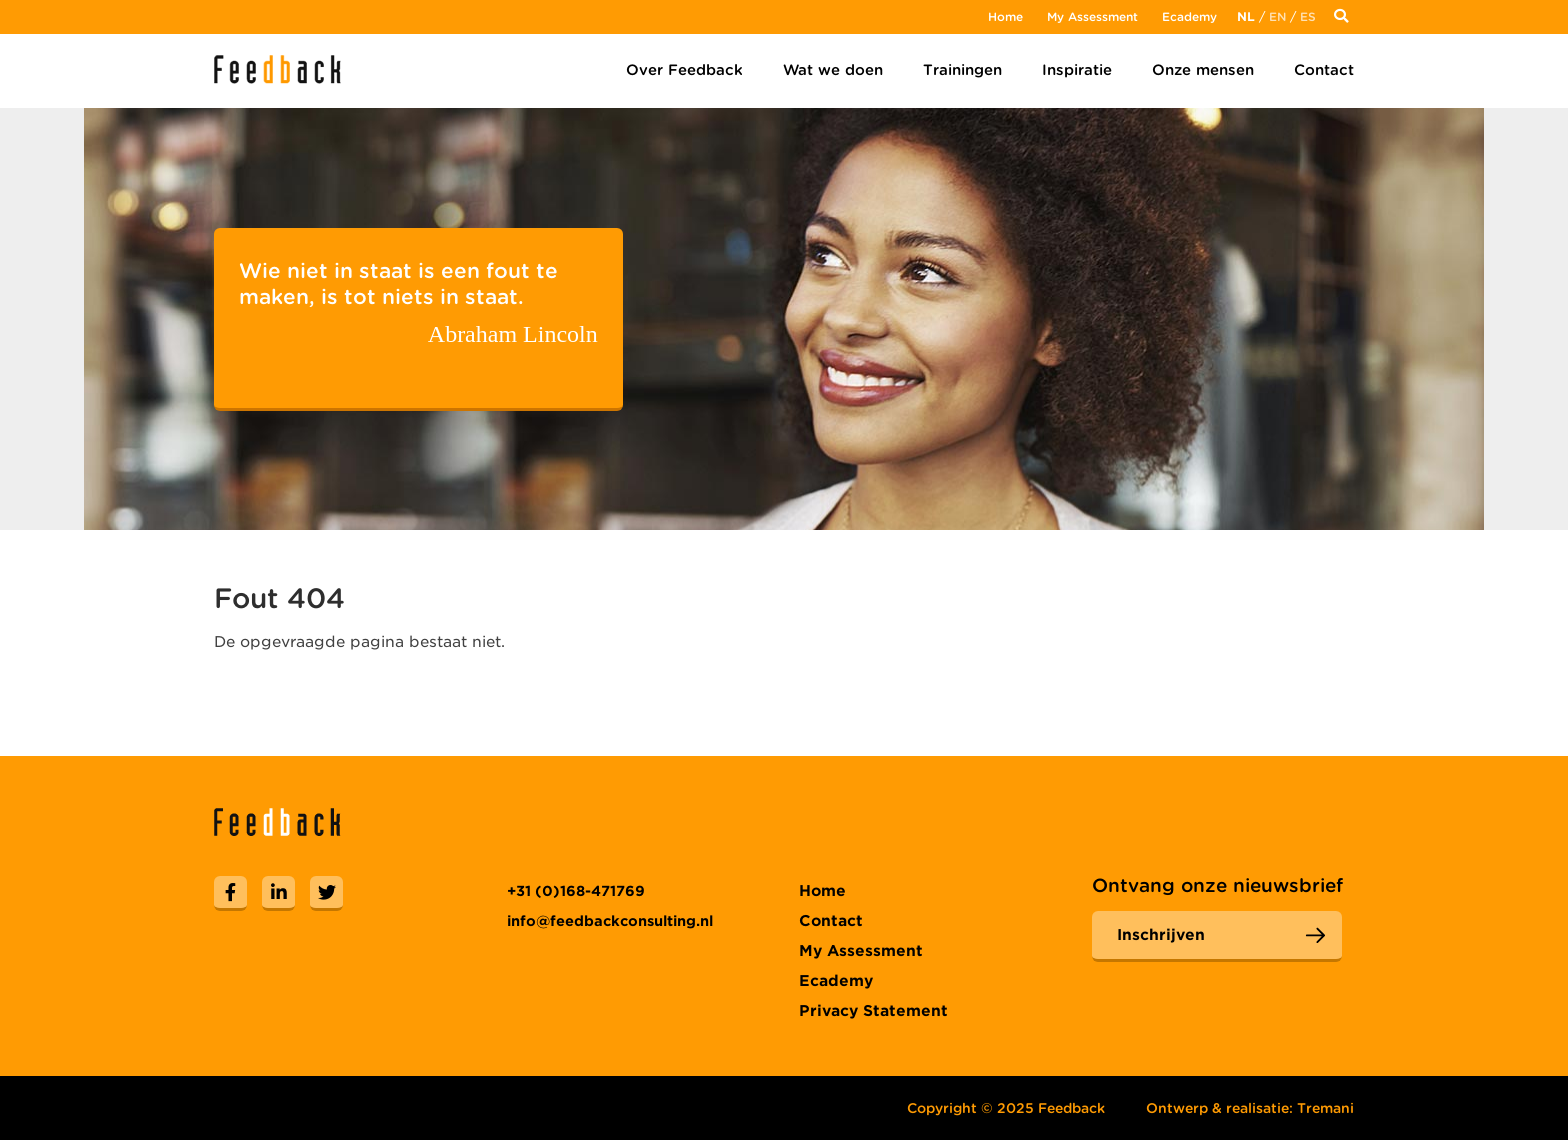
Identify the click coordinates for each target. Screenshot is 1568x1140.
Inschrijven (1161, 935)
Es (1308, 16)
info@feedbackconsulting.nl (610, 921)
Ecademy (1189, 16)
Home (1005, 16)
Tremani (1325, 1108)
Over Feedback (684, 70)
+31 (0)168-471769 (576, 891)
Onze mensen (1203, 70)
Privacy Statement (873, 1011)
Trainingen (962, 70)
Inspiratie (1077, 70)
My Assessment (1092, 16)
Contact (1324, 70)
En (1277, 16)
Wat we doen (833, 70)
